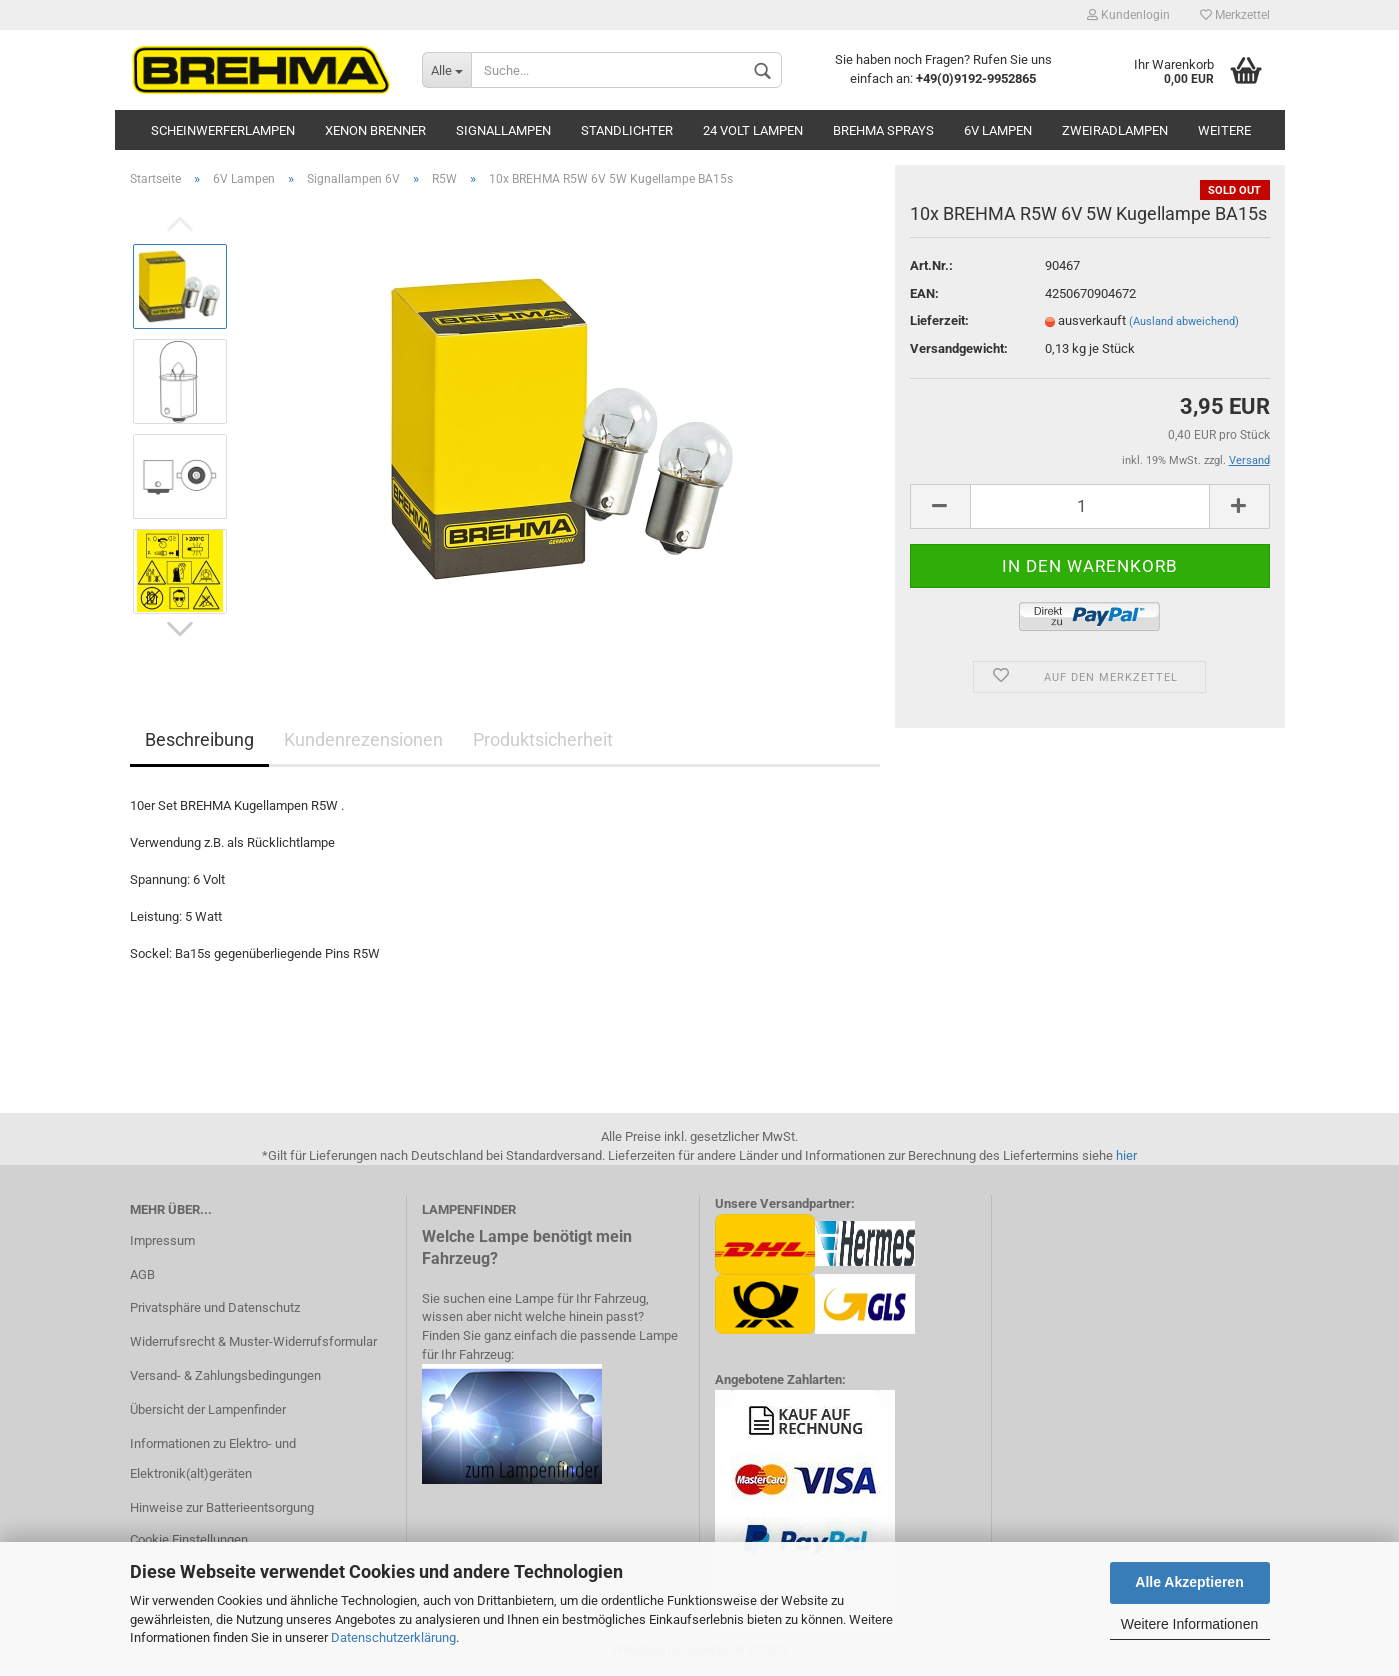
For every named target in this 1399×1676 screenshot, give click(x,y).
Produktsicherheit (543, 739)
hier (1126, 1155)
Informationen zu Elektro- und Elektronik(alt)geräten (213, 1458)
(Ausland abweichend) (1184, 321)
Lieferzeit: (939, 320)
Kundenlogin (1128, 15)
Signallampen (503, 130)
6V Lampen (998, 130)
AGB (142, 1274)
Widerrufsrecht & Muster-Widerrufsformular (253, 1341)
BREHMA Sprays (883, 130)
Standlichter (627, 130)
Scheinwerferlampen (223, 130)
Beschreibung (199, 739)
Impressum (162, 1240)
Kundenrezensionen (363, 739)
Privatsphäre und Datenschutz (215, 1307)
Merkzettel (1235, 15)
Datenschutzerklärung (393, 1637)
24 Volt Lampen (753, 130)
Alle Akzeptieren (1189, 1582)
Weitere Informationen (1189, 1624)
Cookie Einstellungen (189, 1539)
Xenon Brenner (375, 130)
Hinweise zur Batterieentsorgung (222, 1507)
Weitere (1224, 130)
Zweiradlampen (1115, 130)
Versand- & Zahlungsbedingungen (225, 1375)
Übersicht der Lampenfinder (208, 1409)
